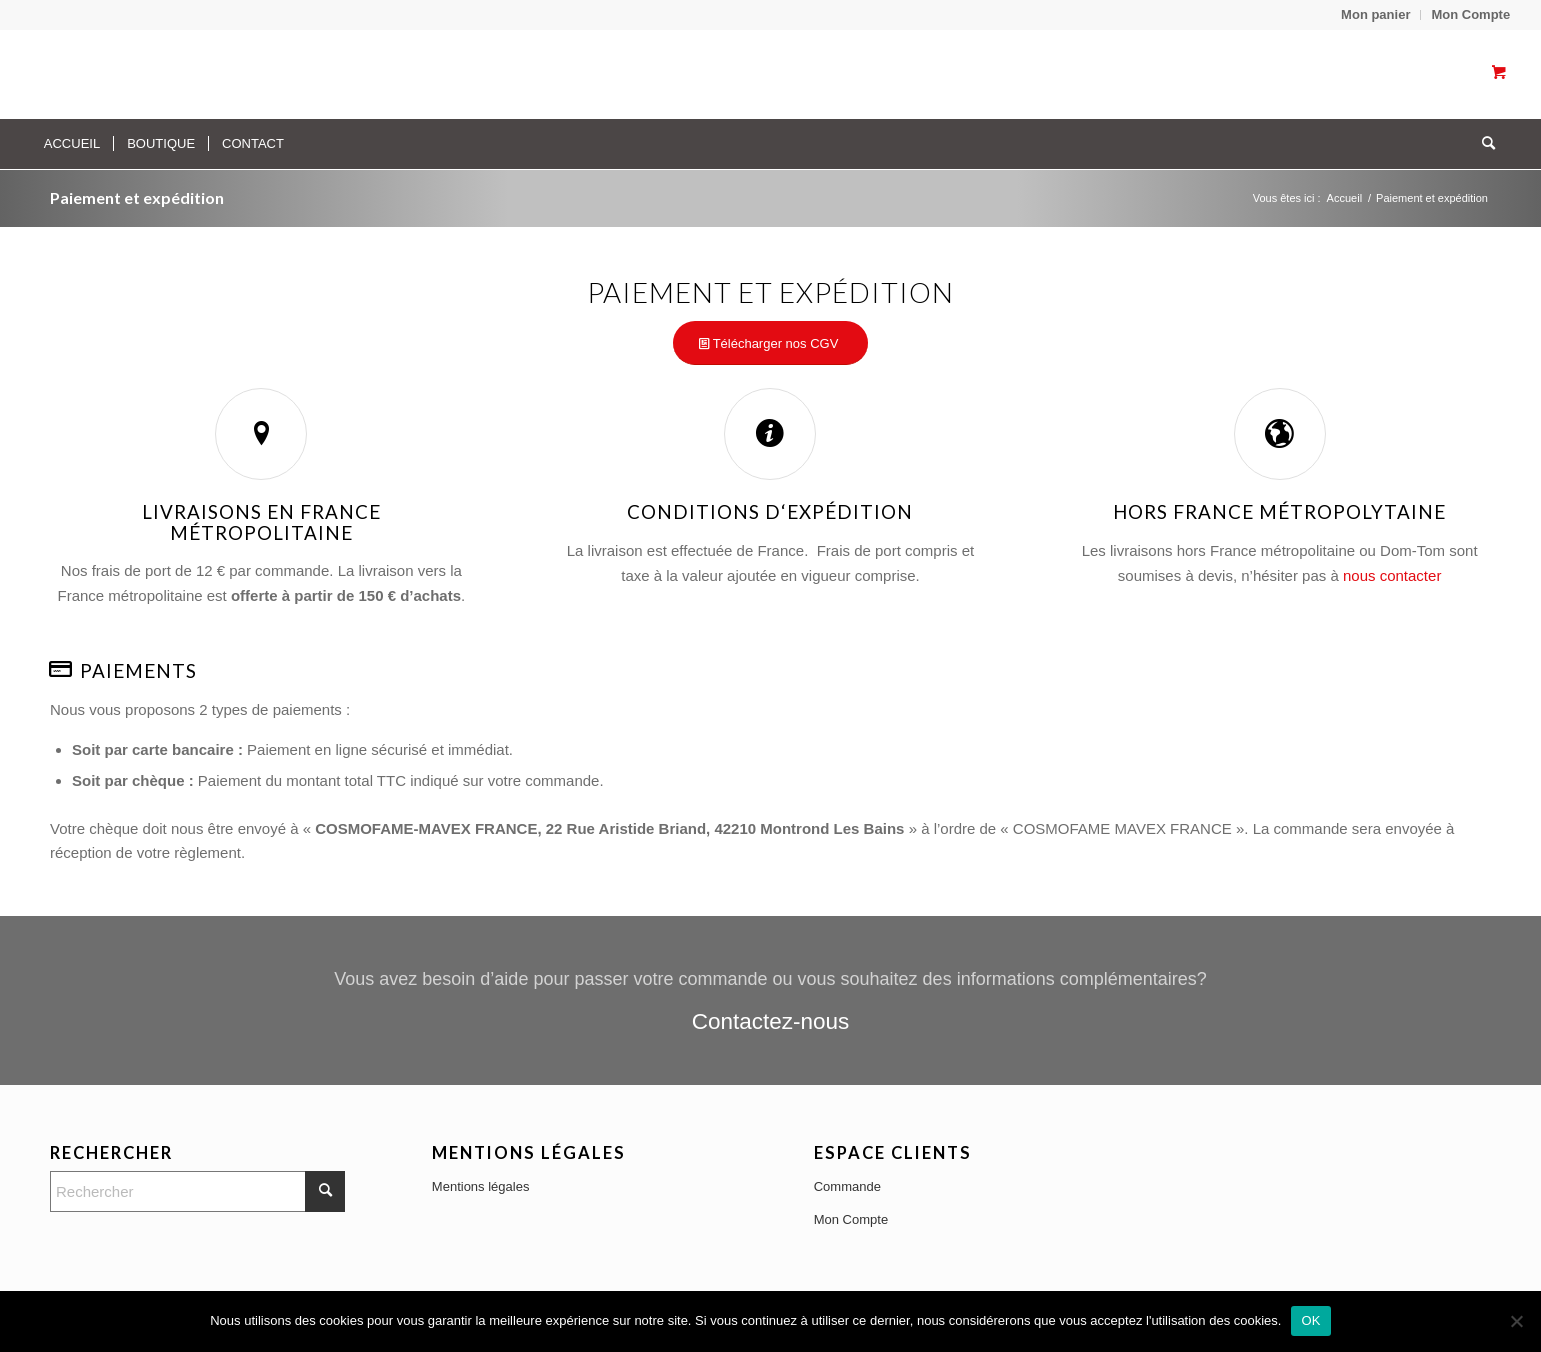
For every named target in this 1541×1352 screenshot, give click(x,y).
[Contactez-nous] (770, 1000)
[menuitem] (1376, 15)
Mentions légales (481, 1186)
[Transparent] (222, 74)
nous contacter (1392, 575)
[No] (1516, 1321)
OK (1310, 1320)
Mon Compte (1470, 14)
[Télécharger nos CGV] (771, 343)
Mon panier (1375, 14)
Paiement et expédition (137, 197)
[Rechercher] (1482, 144)
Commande (847, 1186)
